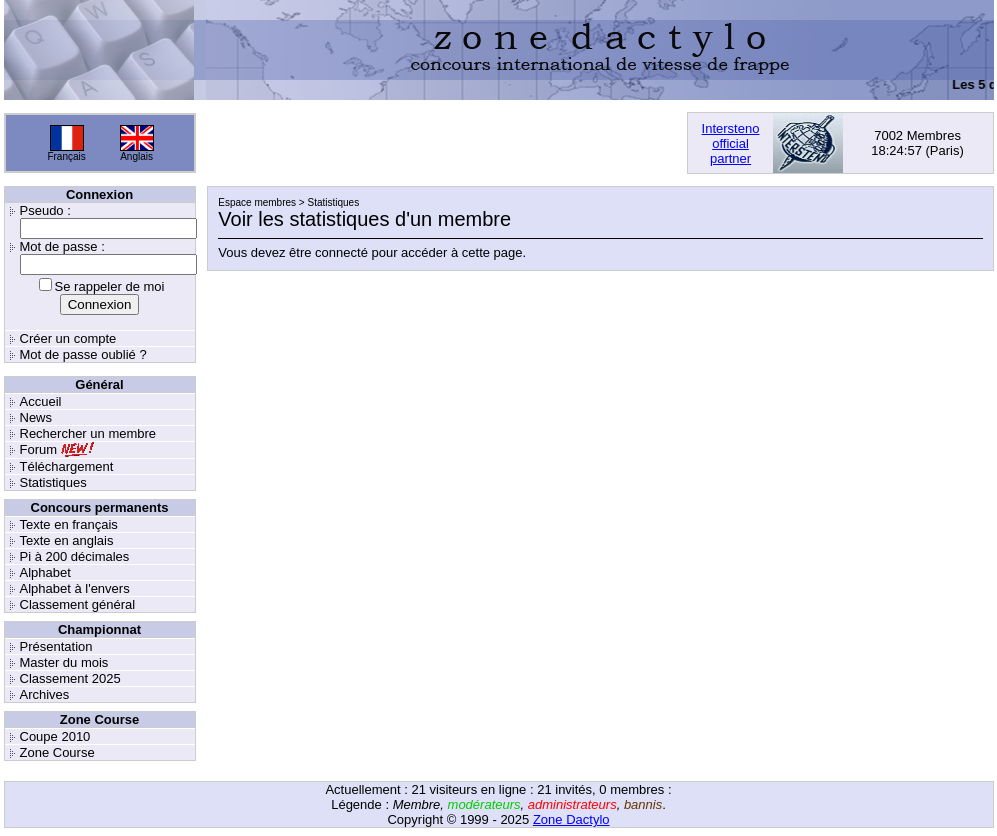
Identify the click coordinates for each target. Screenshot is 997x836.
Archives (45, 694)
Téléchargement (67, 466)
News (36, 417)
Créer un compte (68, 338)
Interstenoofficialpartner (731, 143)
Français (66, 156)
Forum (39, 449)
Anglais (136, 156)
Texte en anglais (67, 540)
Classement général (78, 604)
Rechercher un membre (88, 433)
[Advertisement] (441, 143)
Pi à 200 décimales (75, 556)
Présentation (56, 646)
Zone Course (57, 752)
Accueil (41, 401)
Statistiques (53, 482)
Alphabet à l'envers (75, 588)
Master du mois (64, 662)
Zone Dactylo (571, 819)
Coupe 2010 (55, 736)
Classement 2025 (70, 678)
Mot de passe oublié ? (83, 354)
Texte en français (69, 524)
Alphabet (45, 572)
